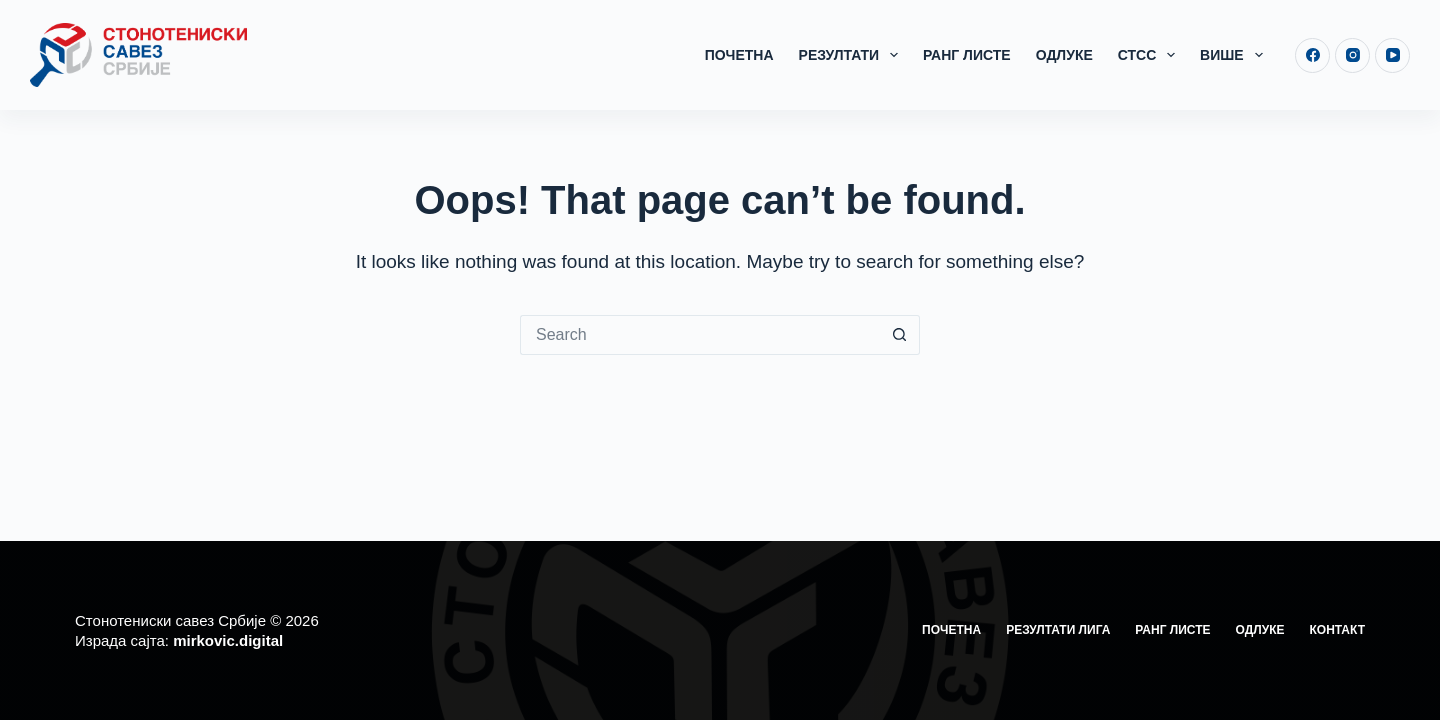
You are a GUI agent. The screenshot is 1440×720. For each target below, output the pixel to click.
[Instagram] (1352, 55)
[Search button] (900, 335)
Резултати (852, 55)
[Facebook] (1312, 55)
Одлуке (1064, 55)
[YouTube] (1392, 55)
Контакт (1337, 630)
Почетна (739, 55)
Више (1235, 55)
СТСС (1150, 55)
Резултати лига (1058, 630)
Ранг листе (967, 55)
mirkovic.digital (228, 640)
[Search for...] (700, 335)
